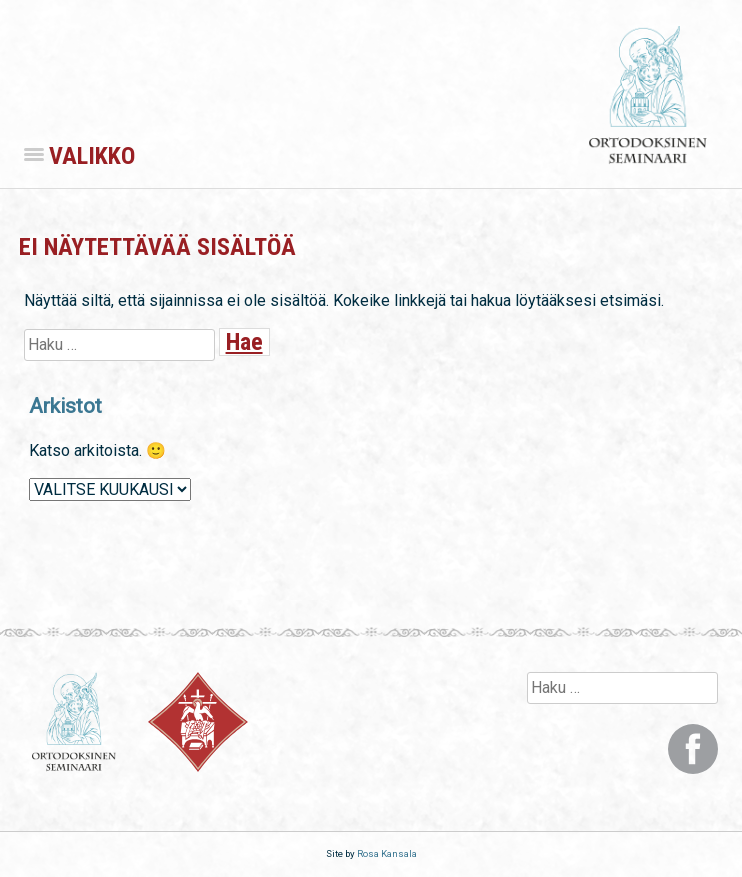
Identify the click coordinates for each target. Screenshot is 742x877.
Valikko (79, 156)
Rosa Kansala (387, 853)
